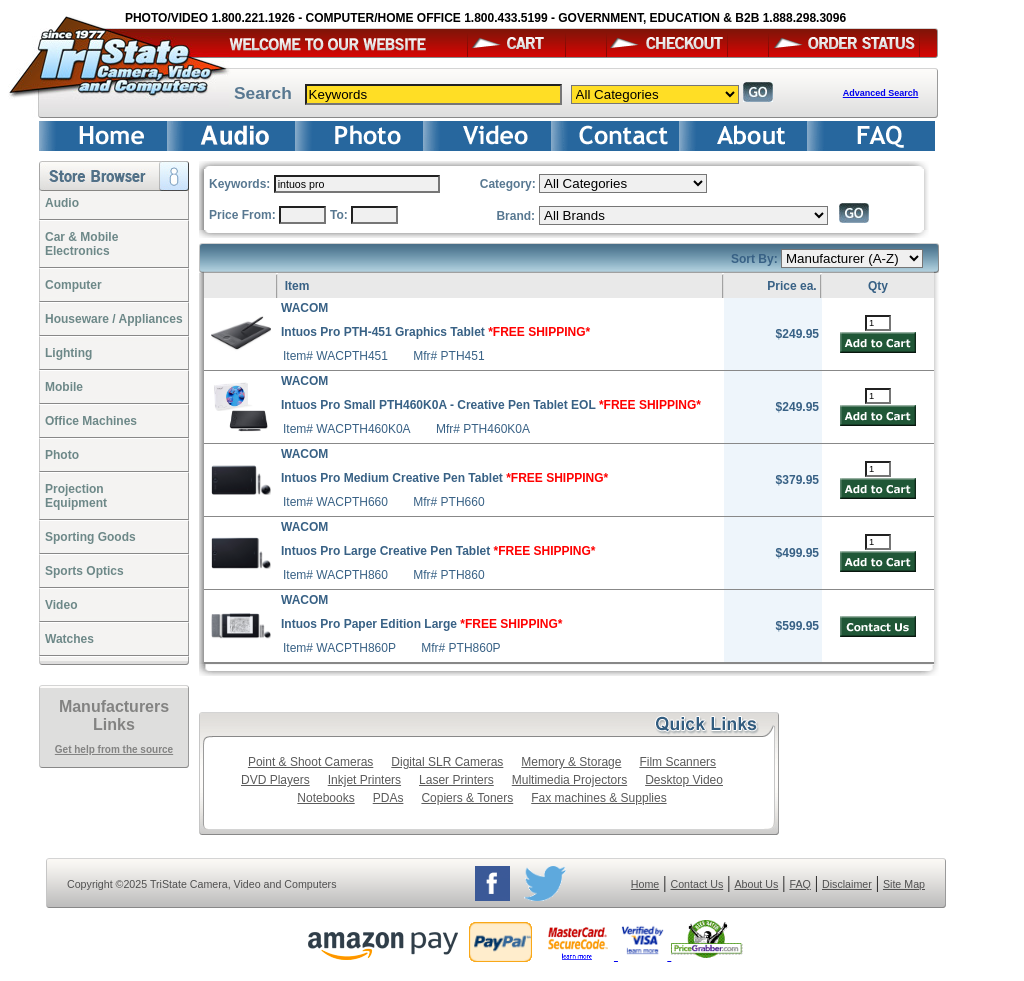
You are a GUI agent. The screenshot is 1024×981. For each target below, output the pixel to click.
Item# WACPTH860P (339, 648)
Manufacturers (114, 706)
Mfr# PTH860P (460, 648)
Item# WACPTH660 (335, 502)
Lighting (68, 353)
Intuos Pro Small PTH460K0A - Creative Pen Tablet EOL (491, 405)
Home (645, 884)
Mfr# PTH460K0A (483, 429)
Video (61, 605)
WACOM (304, 308)
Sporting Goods (90, 537)
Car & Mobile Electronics (81, 244)
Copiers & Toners (467, 798)
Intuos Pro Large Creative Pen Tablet (438, 551)
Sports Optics (84, 571)
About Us (756, 884)
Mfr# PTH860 (448, 575)
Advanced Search (881, 93)
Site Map (904, 884)
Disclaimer (847, 884)
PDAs (388, 798)
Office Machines (91, 421)
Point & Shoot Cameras (310, 762)
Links (114, 724)
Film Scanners (677, 762)
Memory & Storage (571, 762)
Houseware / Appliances (114, 319)
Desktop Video (684, 780)
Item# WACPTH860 (335, 575)
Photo (62, 455)
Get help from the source (114, 749)
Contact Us (697, 884)
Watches (69, 639)
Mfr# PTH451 (448, 356)
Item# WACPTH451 (335, 356)
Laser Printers (456, 780)
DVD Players (275, 780)
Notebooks (325, 798)
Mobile (64, 387)
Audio (62, 203)
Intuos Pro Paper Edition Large (421, 624)
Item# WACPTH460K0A (347, 429)
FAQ (799, 884)
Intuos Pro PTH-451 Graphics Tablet (435, 332)
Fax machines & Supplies (598, 798)
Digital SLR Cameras (447, 762)
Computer (73, 285)
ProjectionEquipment (76, 496)
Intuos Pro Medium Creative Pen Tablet (444, 478)
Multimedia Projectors (569, 780)
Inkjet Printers (364, 780)
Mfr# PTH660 (448, 502)
